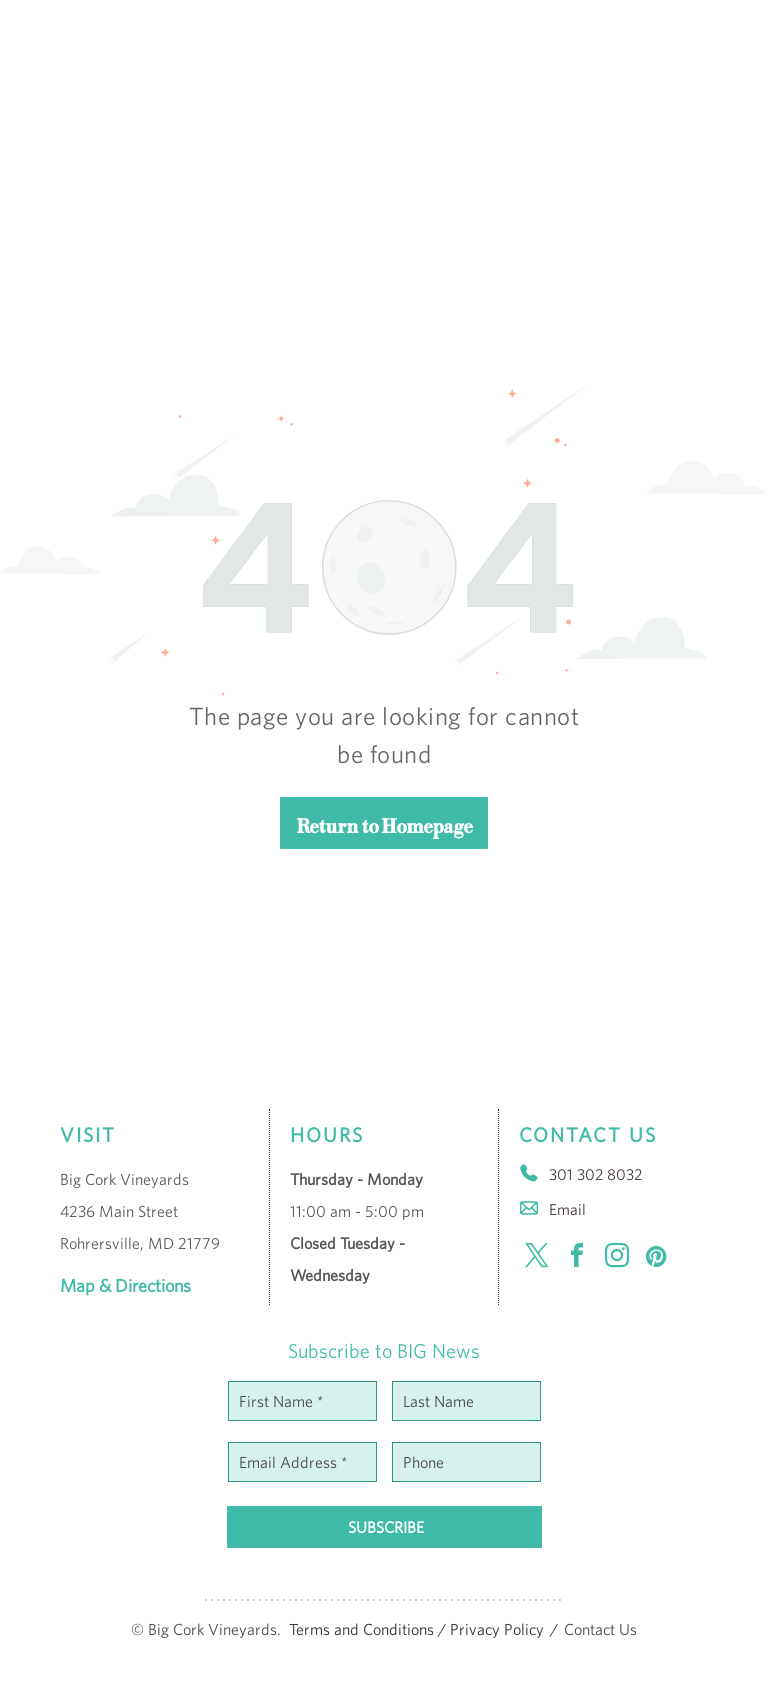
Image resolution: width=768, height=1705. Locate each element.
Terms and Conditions (361, 1629)
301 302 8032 (595, 1174)
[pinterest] (657, 1258)
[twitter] (537, 1258)
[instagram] (617, 1258)
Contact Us (600, 1629)
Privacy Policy (497, 1629)
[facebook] (577, 1258)
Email (567, 1209)
